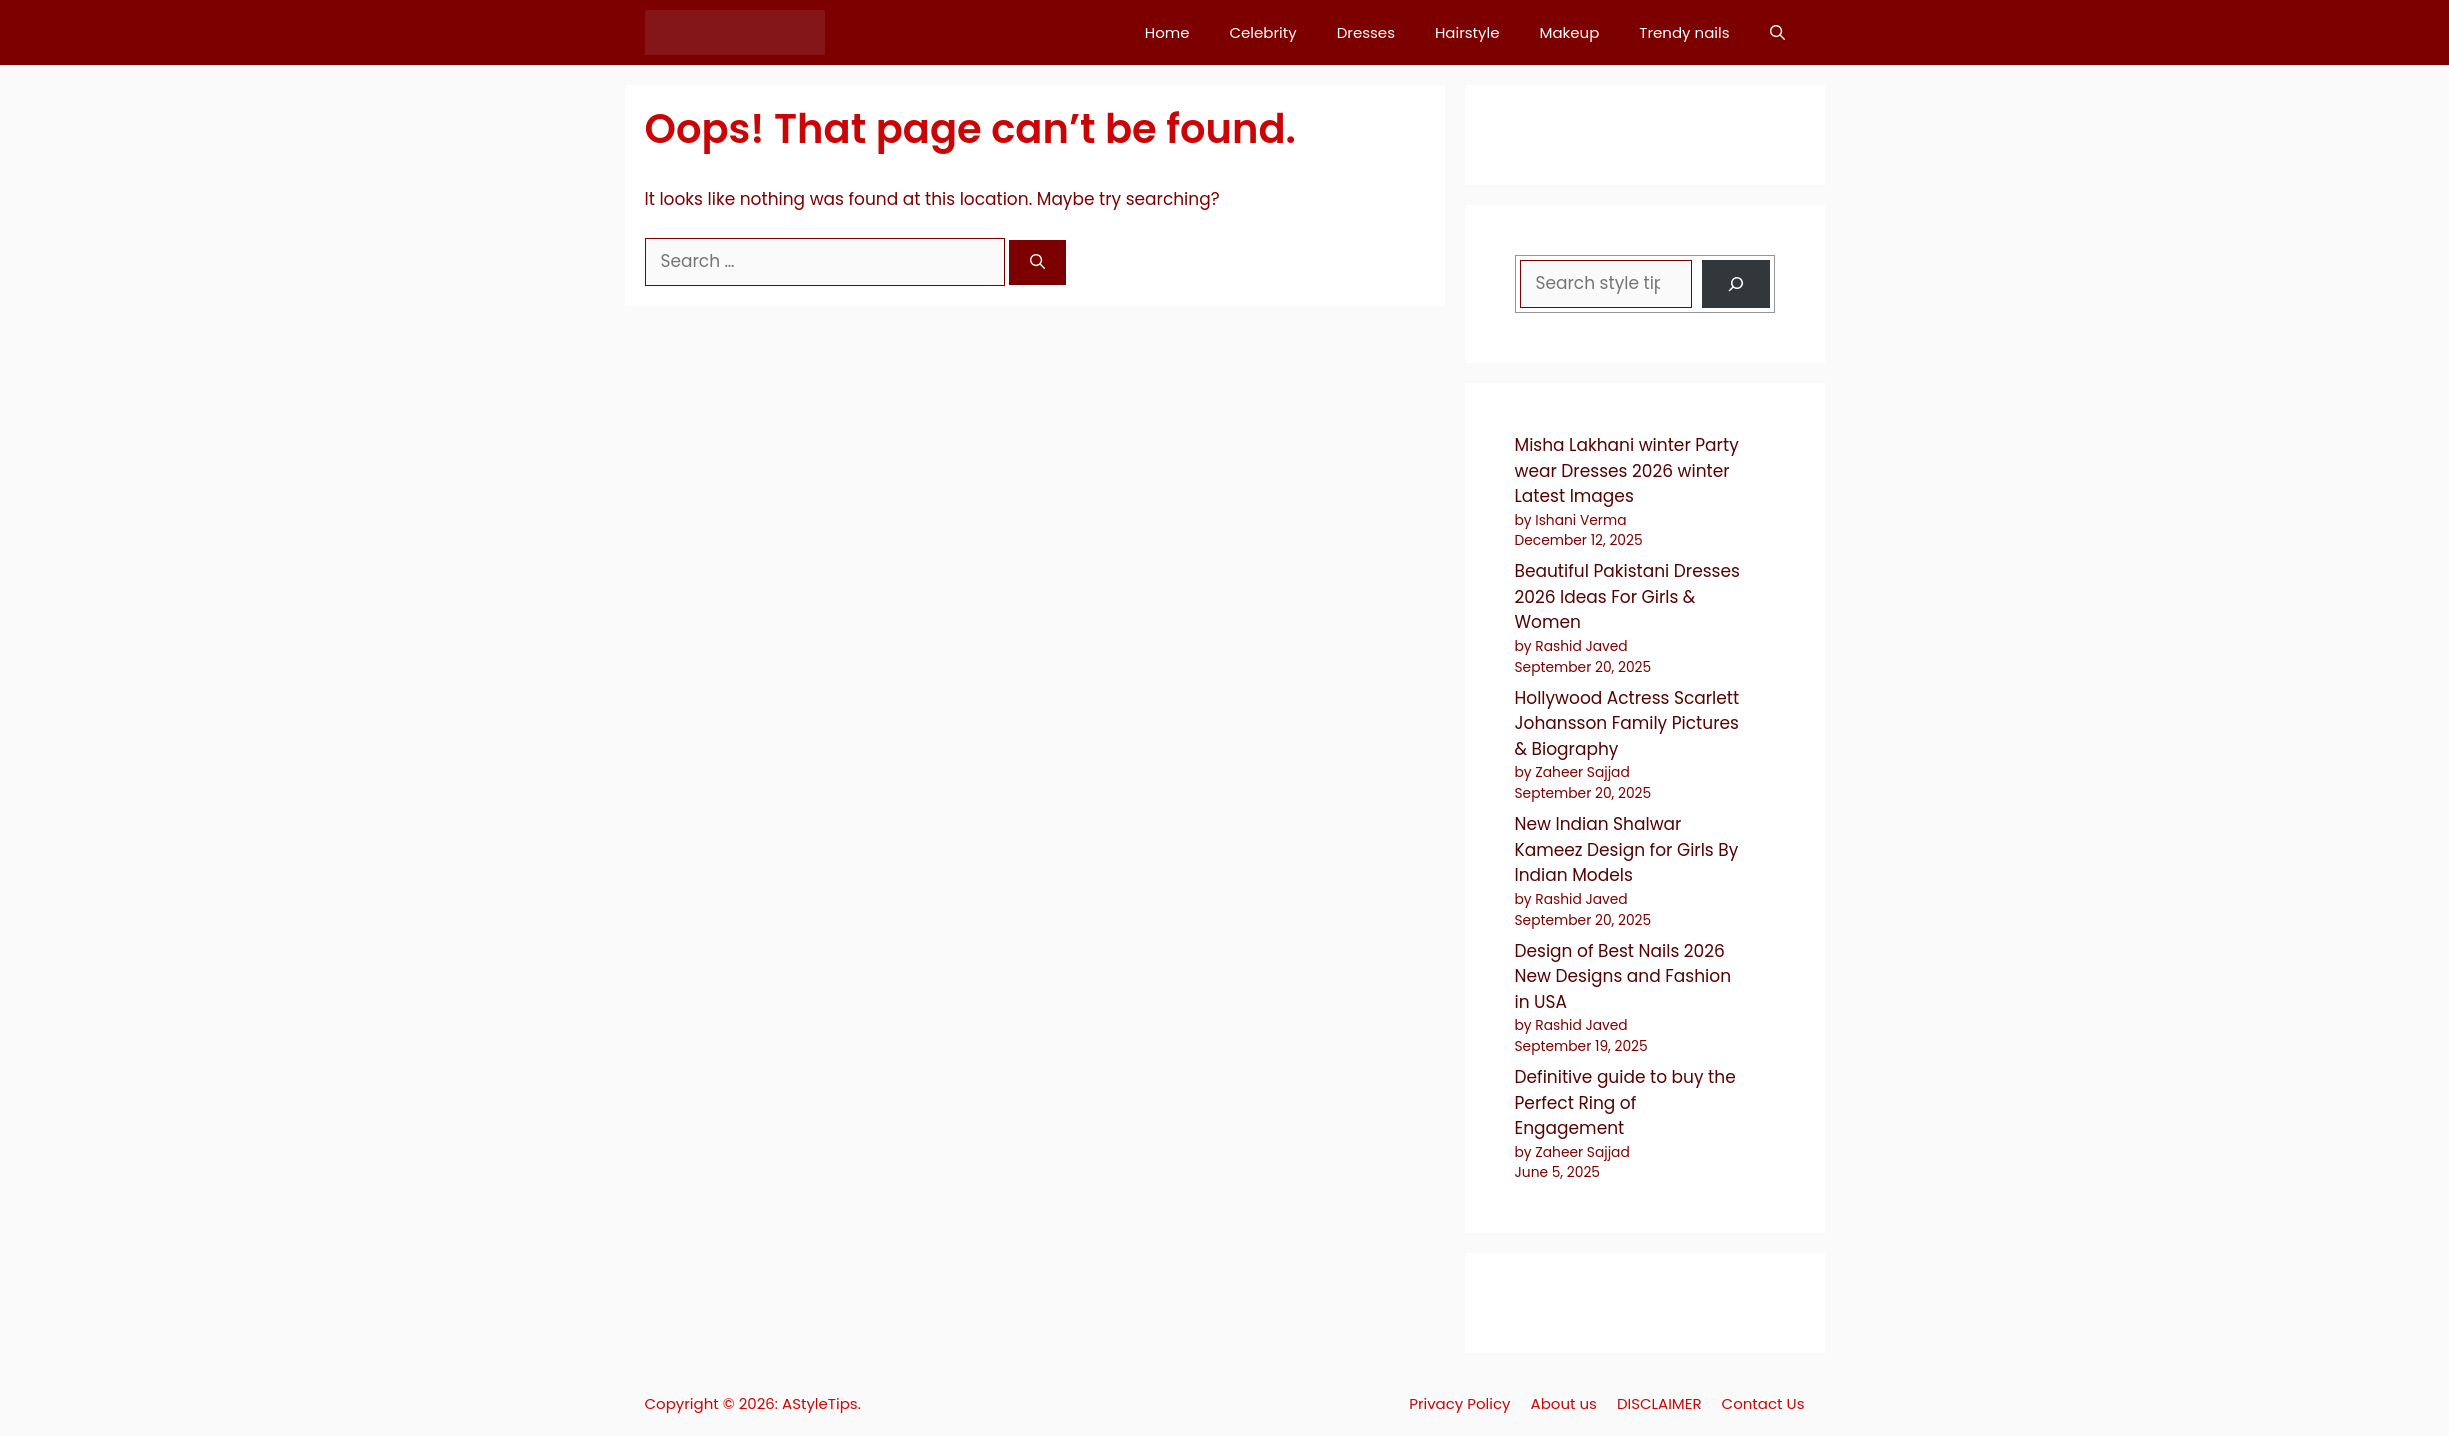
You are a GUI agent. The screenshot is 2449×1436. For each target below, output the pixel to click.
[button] (1777, 32)
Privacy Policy (1459, 1403)
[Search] (1037, 262)
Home (1167, 32)
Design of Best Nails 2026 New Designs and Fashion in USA (1623, 976)
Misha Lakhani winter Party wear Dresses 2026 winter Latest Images (1627, 470)
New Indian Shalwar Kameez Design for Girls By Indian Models (1627, 849)
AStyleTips (820, 1403)
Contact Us (1763, 1403)
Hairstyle (1467, 32)
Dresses (1366, 32)
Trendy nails (1684, 32)
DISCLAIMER (1659, 1403)
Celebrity (1262, 32)
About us (1564, 1403)
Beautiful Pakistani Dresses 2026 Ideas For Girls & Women (1627, 596)
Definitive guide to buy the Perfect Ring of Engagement (1625, 1102)
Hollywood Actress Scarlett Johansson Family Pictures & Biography (1627, 723)
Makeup (1570, 32)
